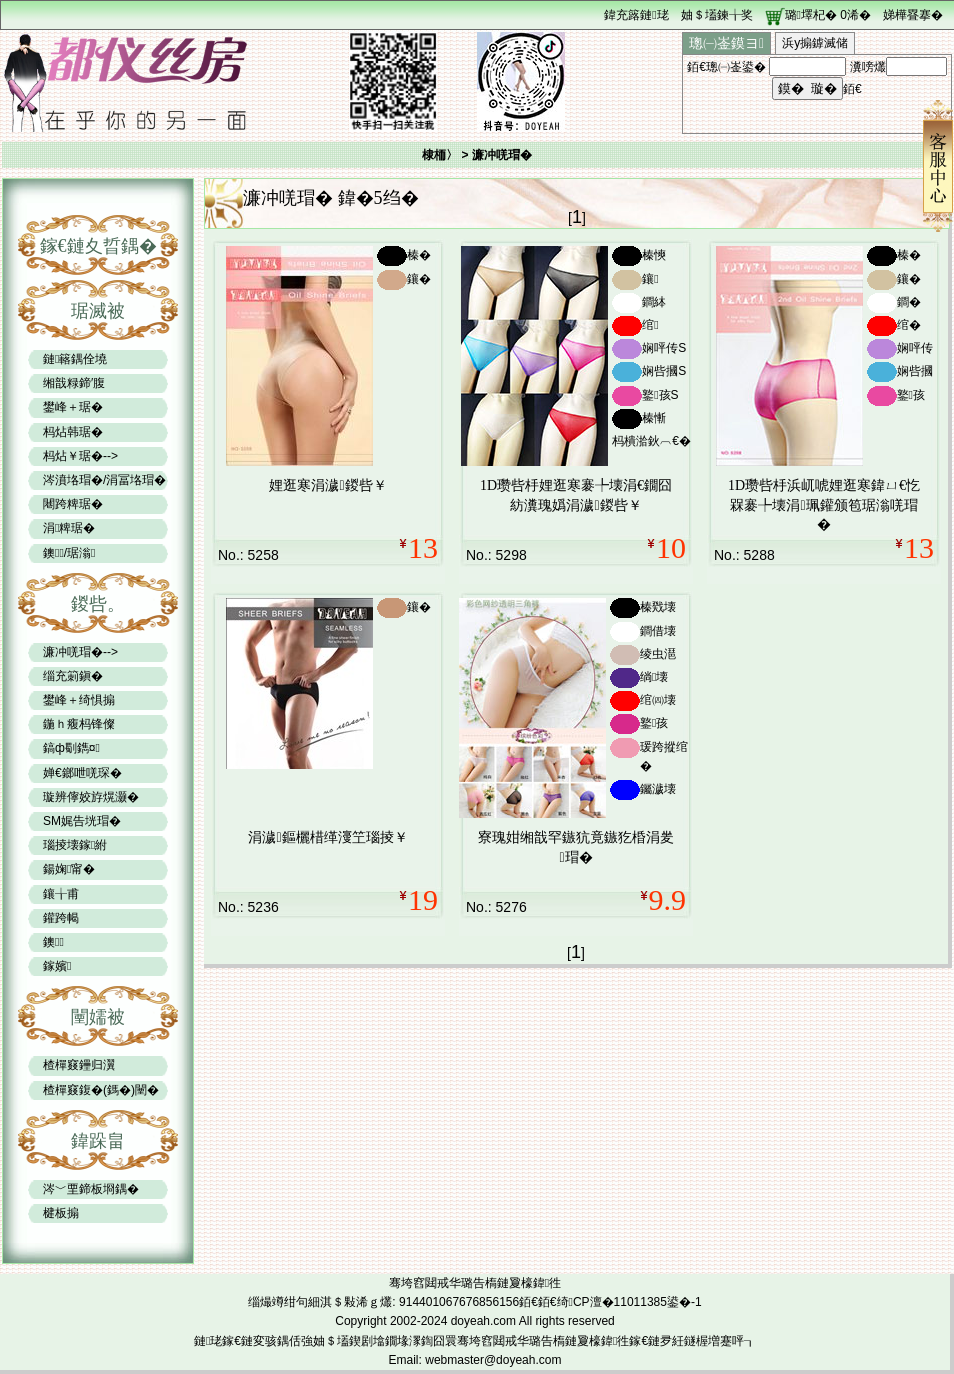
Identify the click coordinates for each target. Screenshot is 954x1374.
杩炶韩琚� (73, 432)
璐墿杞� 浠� (828, 15)
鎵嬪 (57, 966)
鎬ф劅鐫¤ (71, 748)
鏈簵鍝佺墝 (75, 359)
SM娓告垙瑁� (82, 821)
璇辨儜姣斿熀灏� (91, 797)
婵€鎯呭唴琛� (82, 773)
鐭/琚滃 (69, 553)
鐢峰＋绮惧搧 (79, 700)
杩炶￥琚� (73, 456)
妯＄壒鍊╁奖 (717, 15)
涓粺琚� (69, 528)
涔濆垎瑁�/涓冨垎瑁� (104, 480)
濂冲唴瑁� (73, 652)
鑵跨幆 (61, 918)
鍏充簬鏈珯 (636, 15)
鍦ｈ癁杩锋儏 (79, 724)
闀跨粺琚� (73, 504)
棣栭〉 (440, 155)
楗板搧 (61, 1213)
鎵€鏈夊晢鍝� (98, 246)
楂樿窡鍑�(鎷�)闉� (101, 1090)
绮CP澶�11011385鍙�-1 (629, 1302)
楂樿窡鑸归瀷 (79, 1065)
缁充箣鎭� (73, 676)
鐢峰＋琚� (73, 407)
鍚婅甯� (69, 869)
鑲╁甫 (61, 894)
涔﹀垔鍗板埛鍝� (91, 1189)
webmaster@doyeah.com (493, 1360)
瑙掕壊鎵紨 (75, 845)
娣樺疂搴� (913, 15)
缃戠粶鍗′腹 (74, 383)
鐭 (53, 942)
